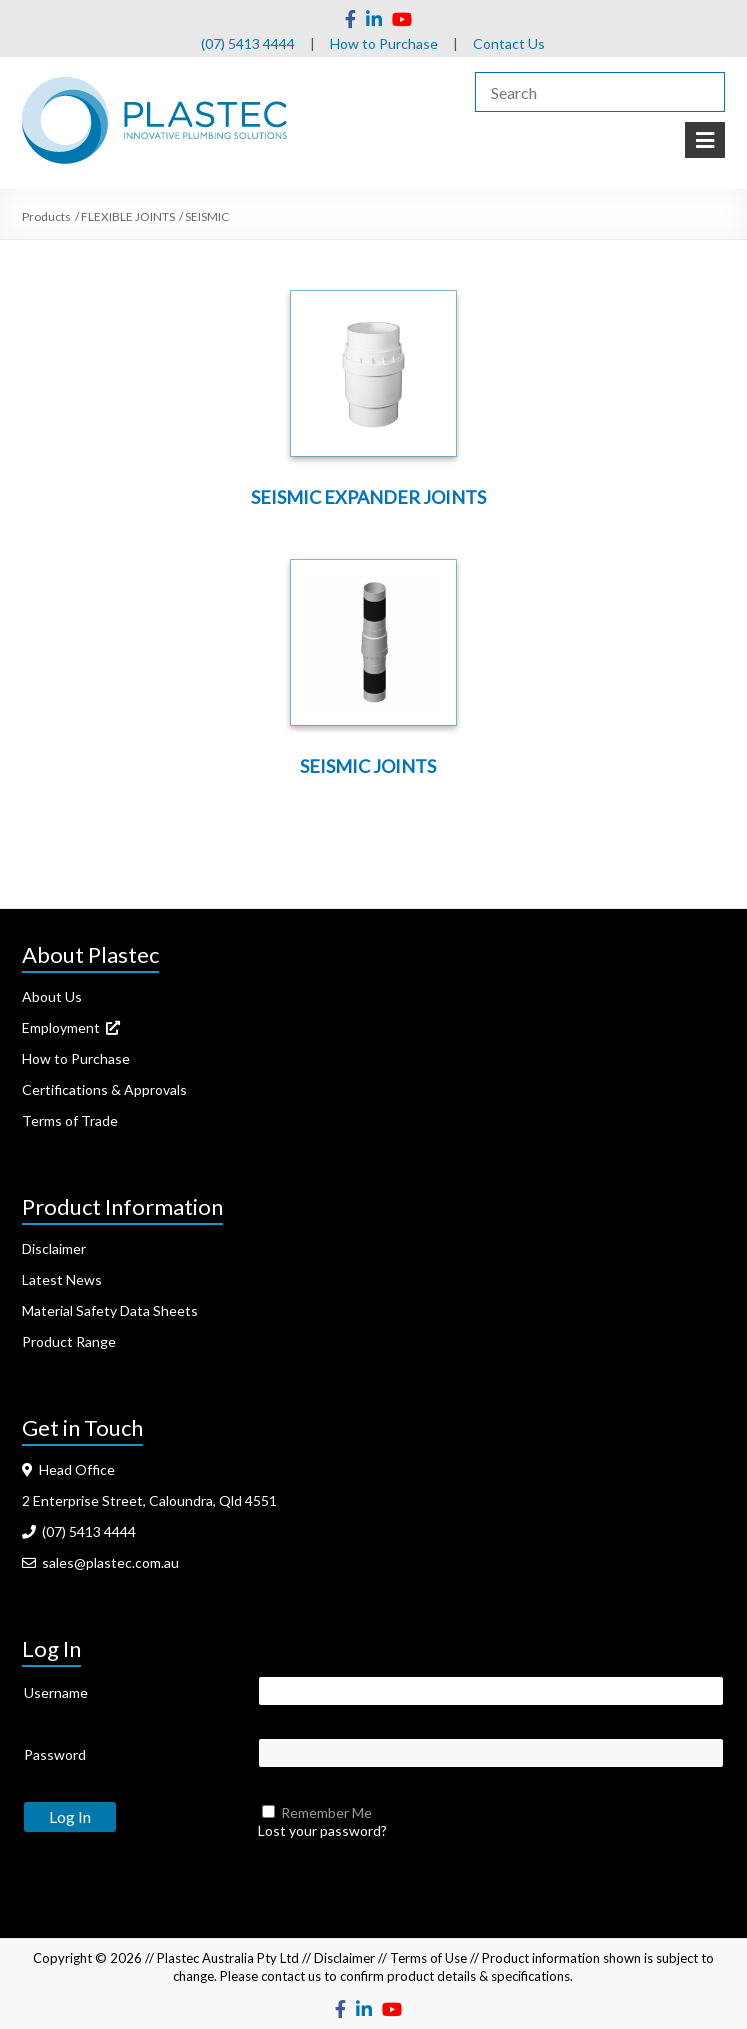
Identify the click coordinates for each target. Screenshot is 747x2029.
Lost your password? (322, 1830)
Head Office (68, 1469)
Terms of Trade (70, 1120)
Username (56, 1692)
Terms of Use (428, 1958)
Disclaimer (54, 1248)
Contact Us (509, 43)
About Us (52, 996)
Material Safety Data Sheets (110, 1310)
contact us (291, 1976)
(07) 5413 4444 (248, 43)
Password (55, 1754)
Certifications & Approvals (104, 1089)
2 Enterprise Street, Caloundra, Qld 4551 (149, 1500)
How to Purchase (384, 43)
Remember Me (326, 1812)
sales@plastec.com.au (100, 1562)
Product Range (69, 1341)
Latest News (62, 1279)
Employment (71, 1027)
